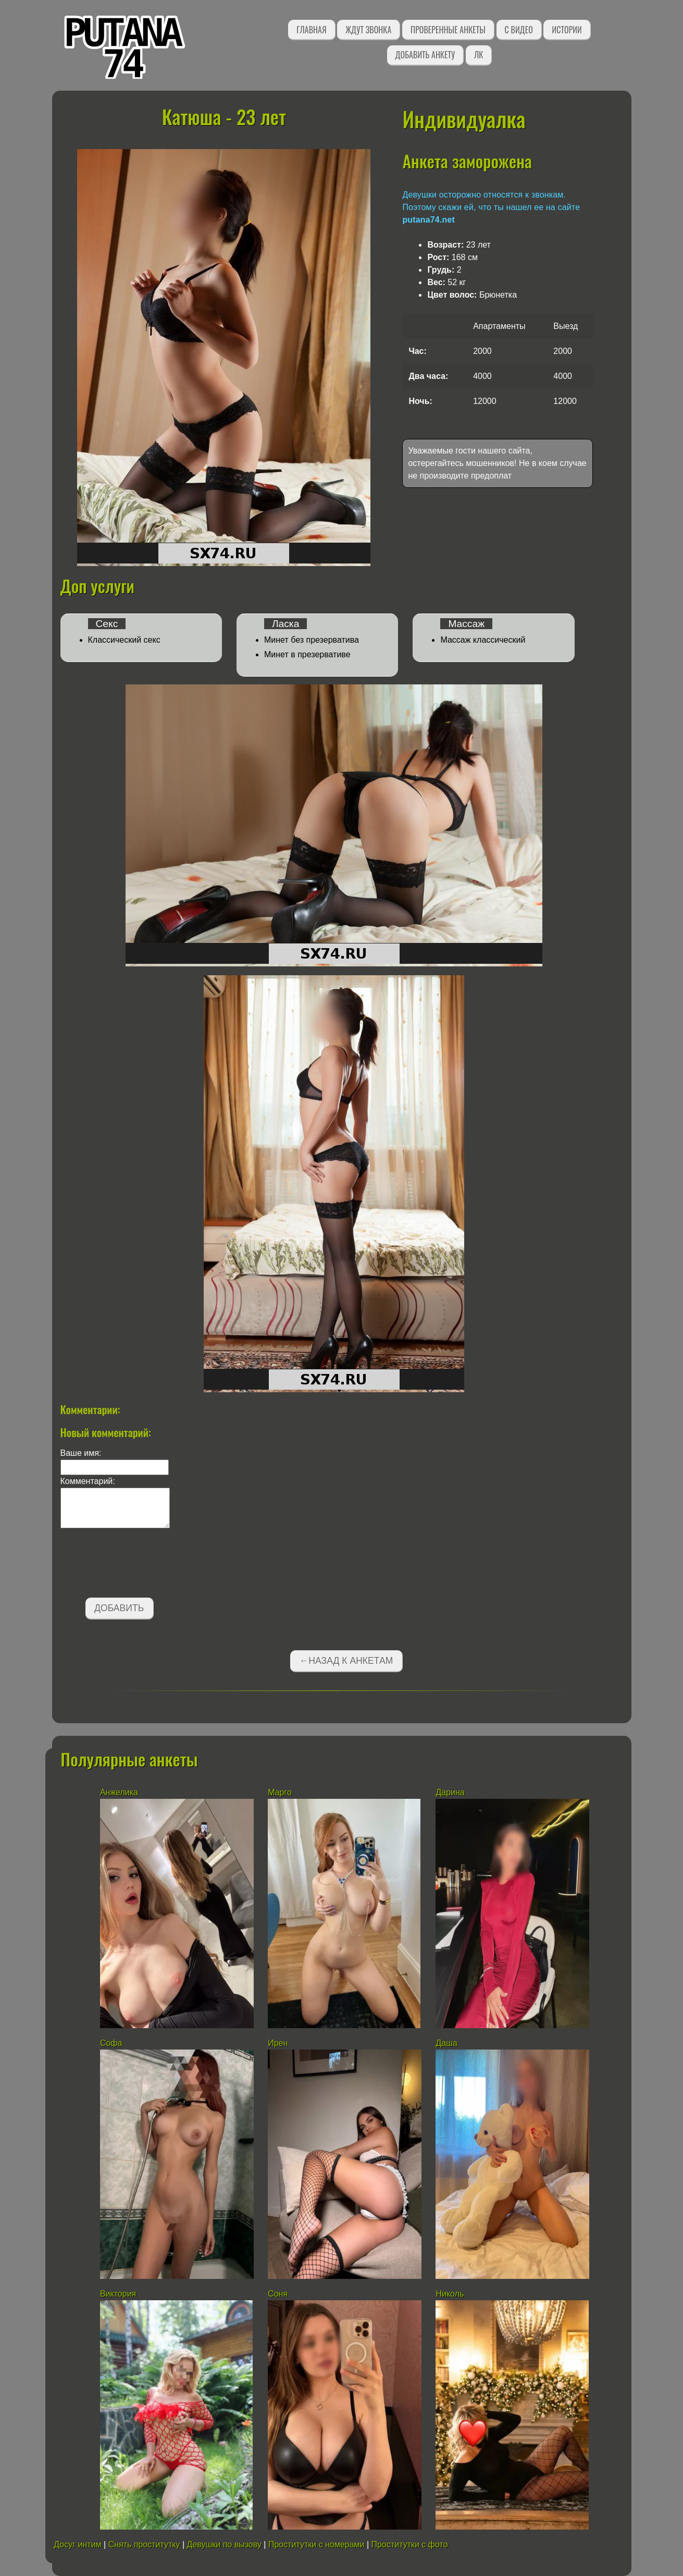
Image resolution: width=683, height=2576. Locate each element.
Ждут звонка (368, 29)
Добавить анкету (425, 54)
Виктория (118, 2293)
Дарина (450, 1792)
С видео (519, 29)
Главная (311, 29)
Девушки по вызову (224, 2544)
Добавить (119, 1608)
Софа (111, 2043)
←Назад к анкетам (346, 1660)
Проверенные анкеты (448, 29)
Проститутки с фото (409, 2544)
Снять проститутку (144, 2544)
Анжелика (119, 1792)
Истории (566, 29)
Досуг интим (77, 2544)
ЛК (478, 54)
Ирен (279, 2043)
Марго (280, 1792)
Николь (450, 2293)
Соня (278, 2293)
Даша (446, 2043)
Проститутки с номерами (316, 2544)
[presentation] (139, 1564)
